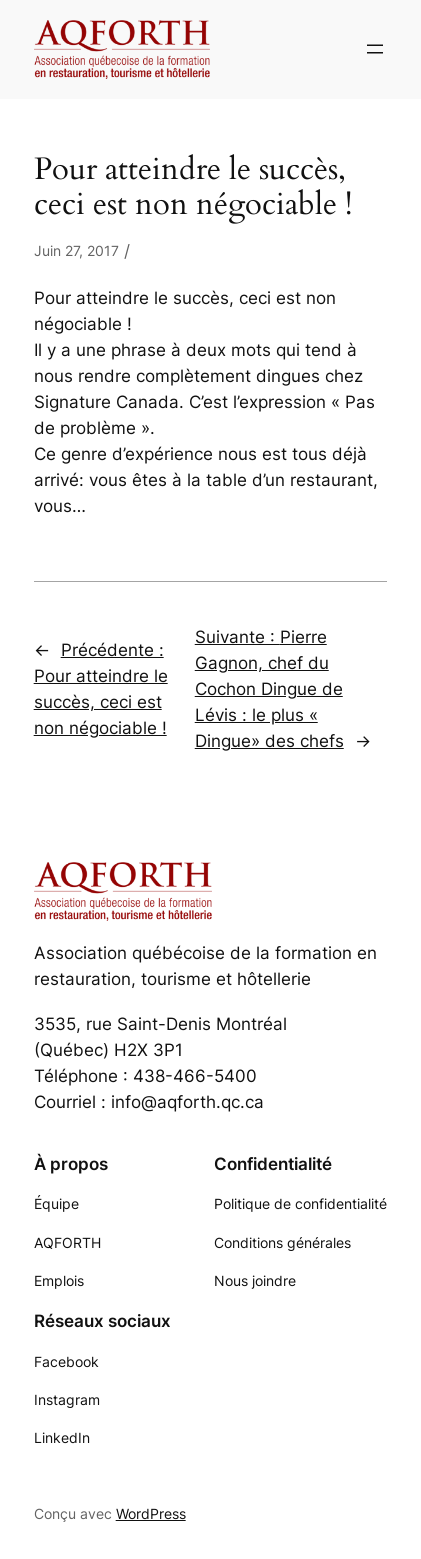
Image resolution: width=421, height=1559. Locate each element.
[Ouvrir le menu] (375, 49)
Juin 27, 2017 (76, 250)
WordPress (151, 1513)
